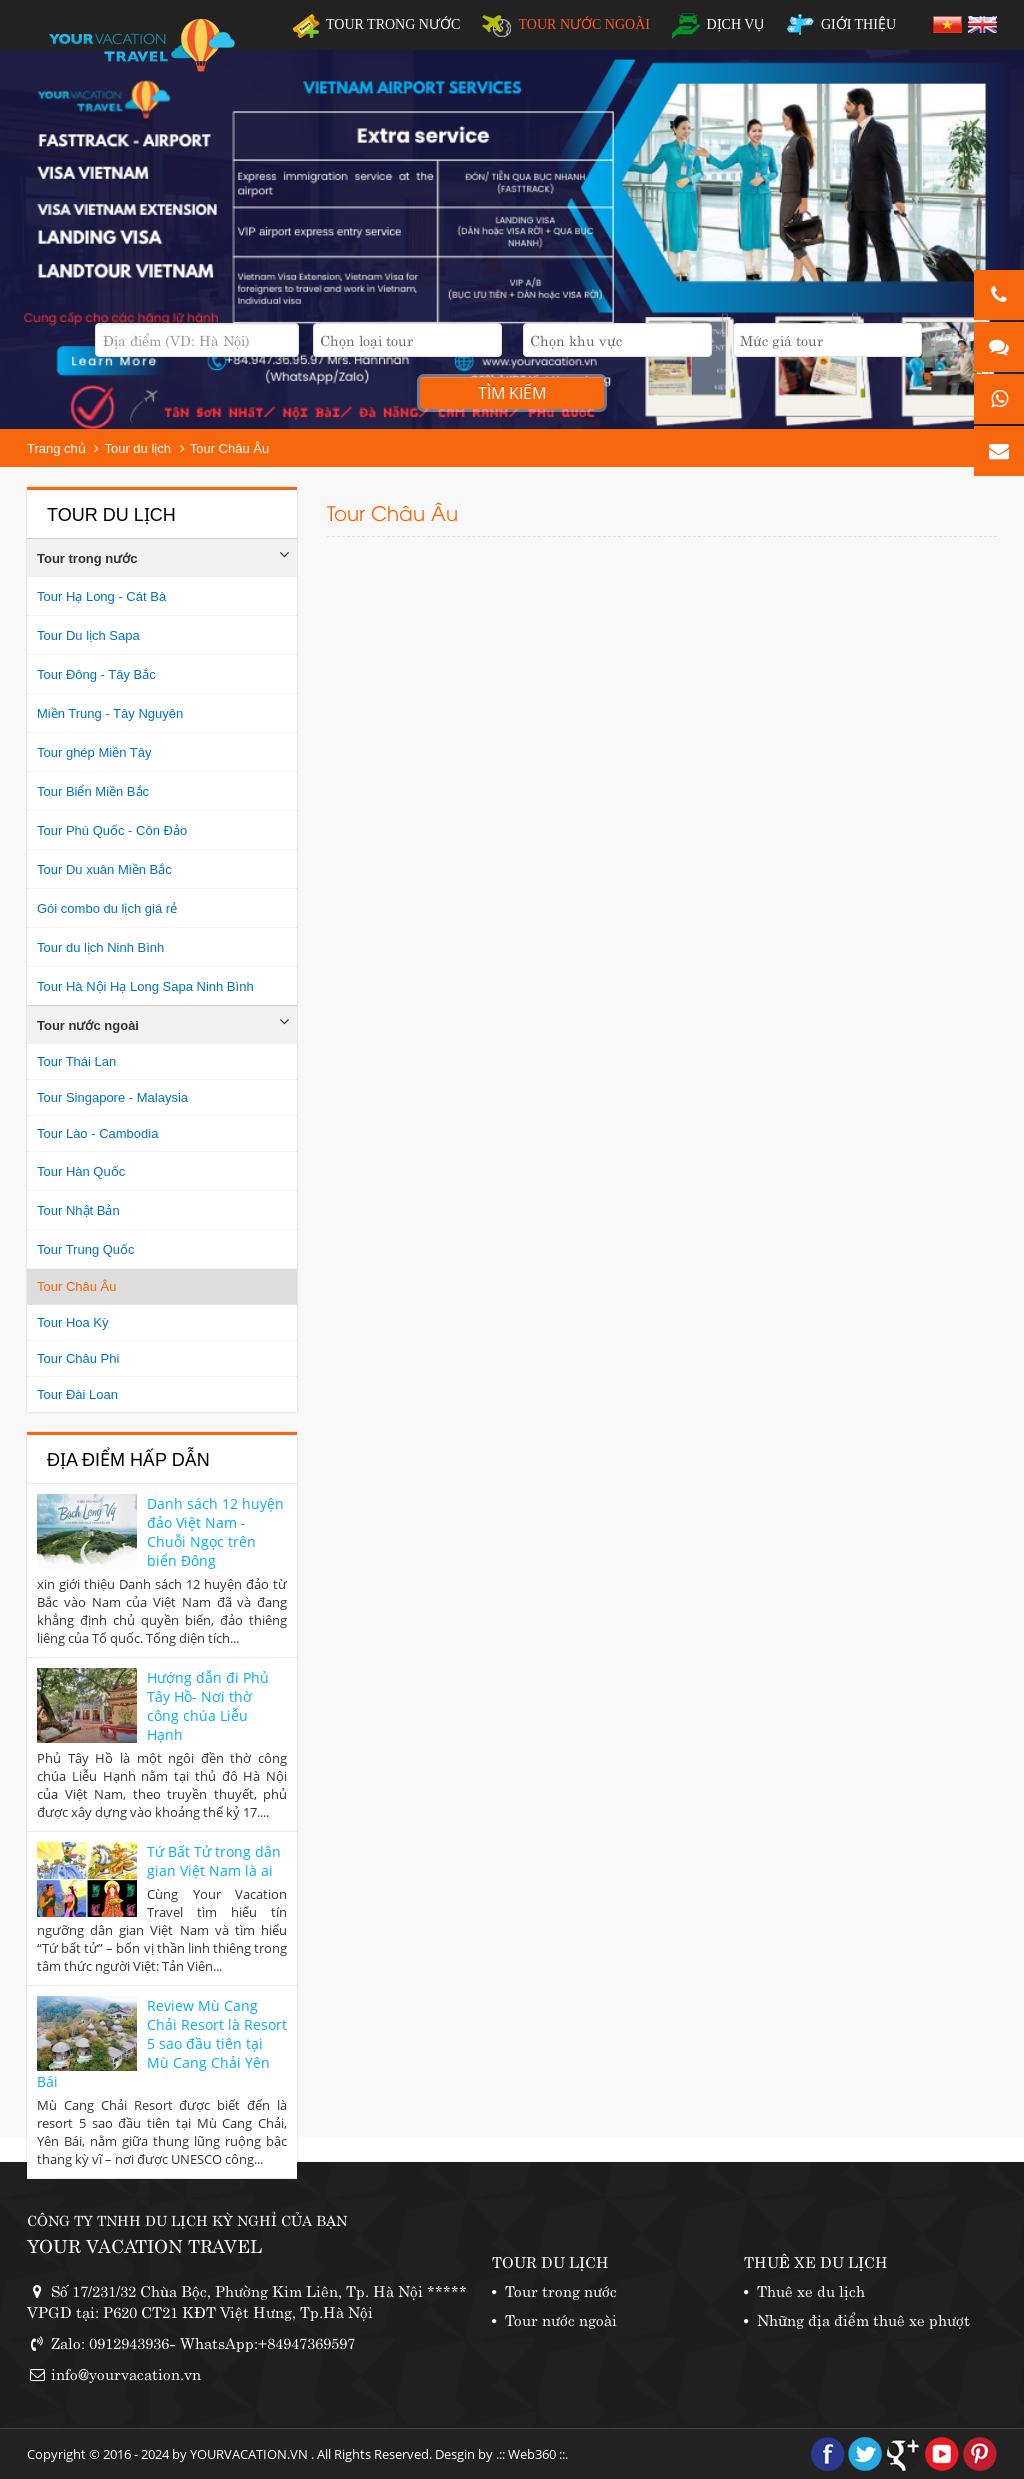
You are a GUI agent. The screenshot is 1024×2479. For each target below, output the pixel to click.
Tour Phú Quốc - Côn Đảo (112, 830)
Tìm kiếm (512, 393)
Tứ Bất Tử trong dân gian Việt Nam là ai (214, 1861)
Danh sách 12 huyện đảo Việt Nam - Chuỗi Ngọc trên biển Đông (215, 1532)
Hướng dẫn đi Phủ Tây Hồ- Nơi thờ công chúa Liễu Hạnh (208, 1706)
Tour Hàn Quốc (81, 1171)
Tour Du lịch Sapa (88, 635)
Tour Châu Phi (78, 1358)
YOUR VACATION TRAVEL (144, 2244)
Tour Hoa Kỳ (73, 1322)
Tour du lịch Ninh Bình (100, 947)
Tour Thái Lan (76, 1061)
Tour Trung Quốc (86, 1249)
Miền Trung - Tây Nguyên (110, 713)
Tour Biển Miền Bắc (93, 791)
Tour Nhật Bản (78, 1210)
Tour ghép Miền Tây (94, 752)
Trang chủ (56, 448)
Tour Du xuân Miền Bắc (104, 869)
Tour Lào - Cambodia (97, 1133)
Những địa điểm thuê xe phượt (863, 2318)
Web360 (532, 2454)
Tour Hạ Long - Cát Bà (101, 596)
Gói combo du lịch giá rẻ (107, 908)
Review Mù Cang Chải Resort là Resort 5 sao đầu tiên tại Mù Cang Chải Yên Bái (162, 2043)
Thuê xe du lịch (811, 2289)
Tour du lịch (137, 448)
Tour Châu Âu (230, 448)
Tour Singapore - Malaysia (112, 1097)
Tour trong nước (87, 558)
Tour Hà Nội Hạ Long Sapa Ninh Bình (145, 986)
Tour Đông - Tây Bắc (96, 674)
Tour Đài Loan (77, 1394)
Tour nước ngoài (88, 1025)
